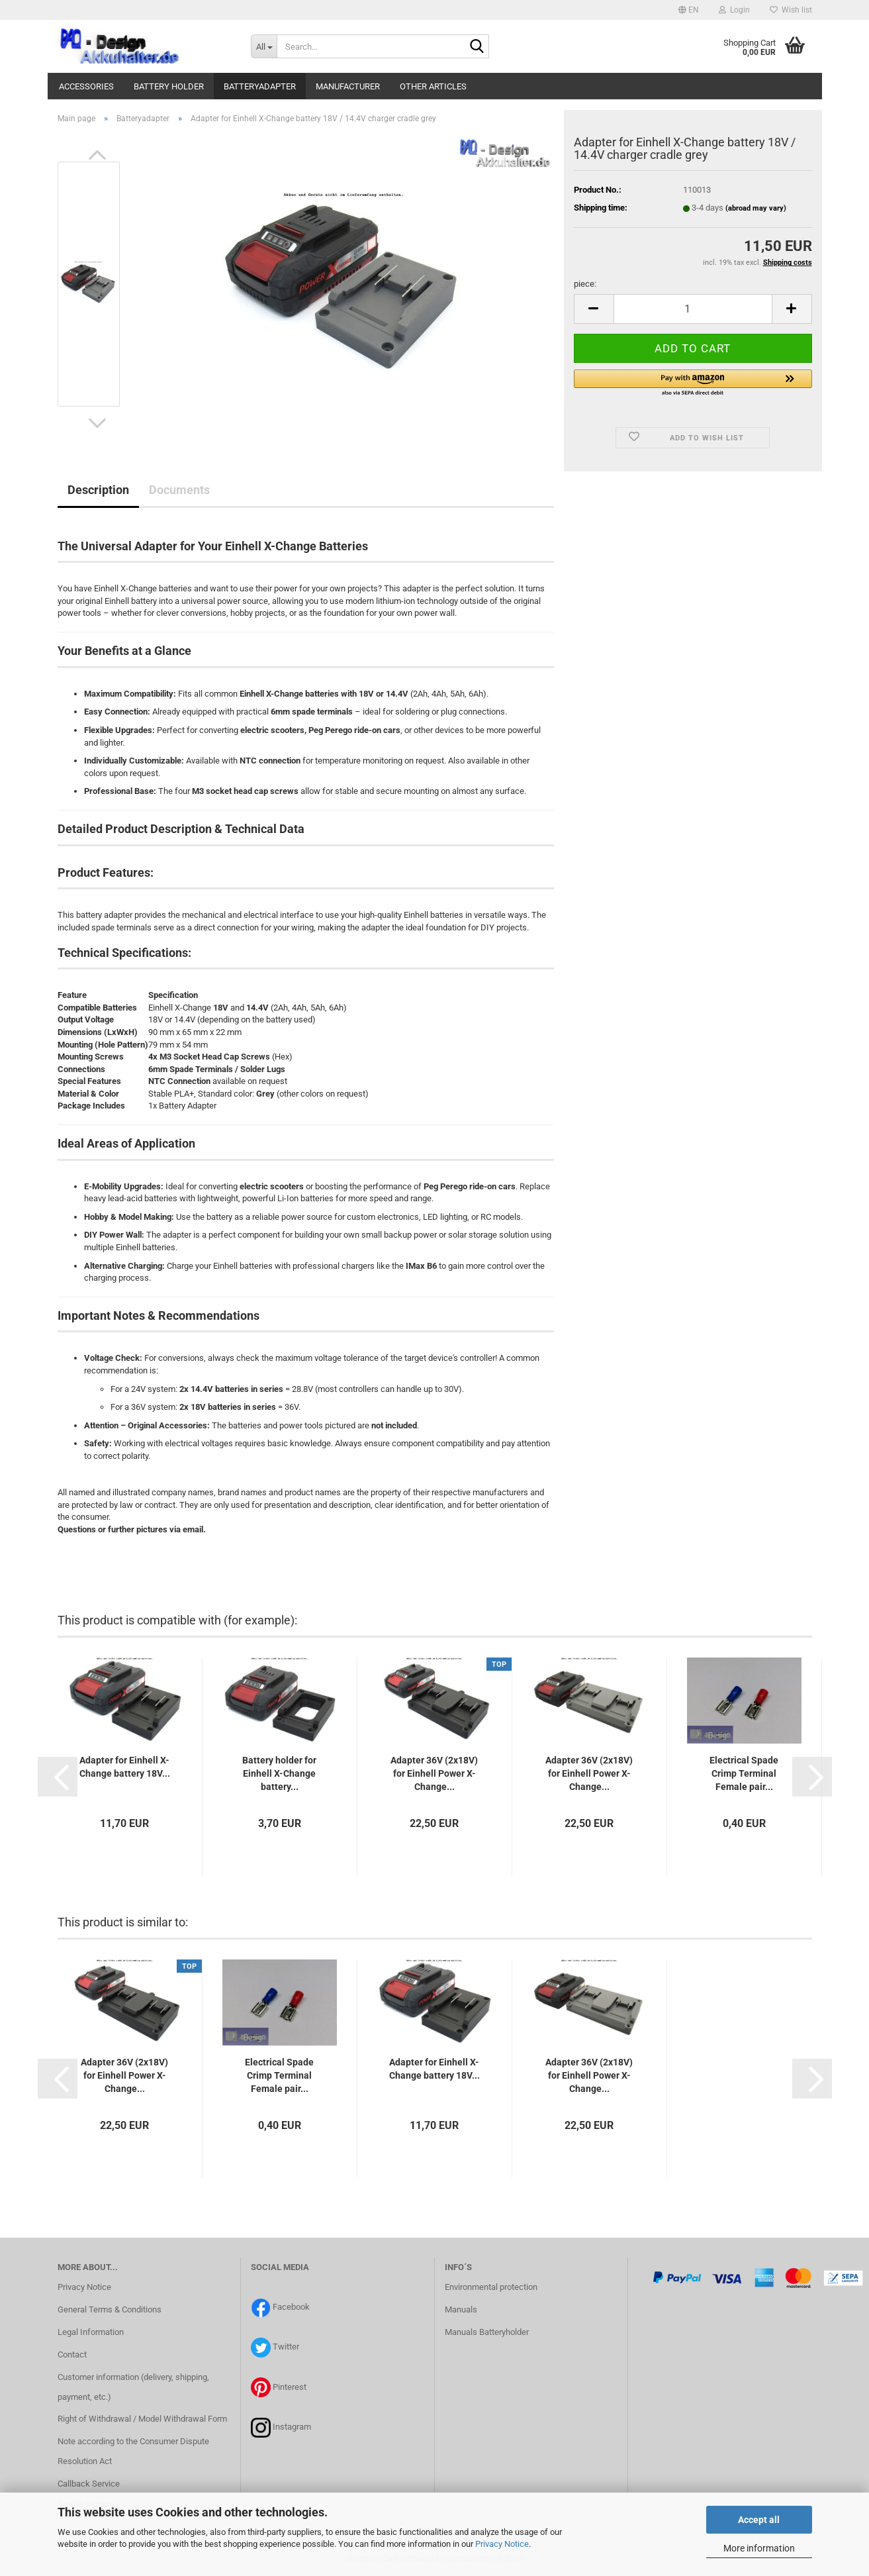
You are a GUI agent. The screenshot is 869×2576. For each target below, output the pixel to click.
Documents (179, 490)
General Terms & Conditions (109, 2309)
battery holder (169, 86)
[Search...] (264, 46)
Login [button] (734, 10)
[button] (688, 10)
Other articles (433, 86)
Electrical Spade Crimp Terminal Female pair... (743, 1773)
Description (98, 490)
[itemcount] (693, 309)
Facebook (291, 2307)
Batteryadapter (260, 86)
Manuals (461, 2309)
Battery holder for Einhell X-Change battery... (279, 1773)
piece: (585, 284)
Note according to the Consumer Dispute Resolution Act (133, 2451)
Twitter (286, 2347)
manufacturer (348, 86)
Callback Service (89, 2484)
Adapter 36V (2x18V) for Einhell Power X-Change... (434, 1773)
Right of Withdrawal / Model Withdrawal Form (142, 2419)
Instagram (292, 2427)
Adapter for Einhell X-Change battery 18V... (124, 1767)
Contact (72, 2354)
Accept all (759, 2519)
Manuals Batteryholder (487, 2332)
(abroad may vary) (755, 208)
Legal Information (91, 2332)
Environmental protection (491, 2287)
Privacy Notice (502, 2544)
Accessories (86, 86)
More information (759, 2548)
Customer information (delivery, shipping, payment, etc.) (133, 2387)
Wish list (791, 10)
